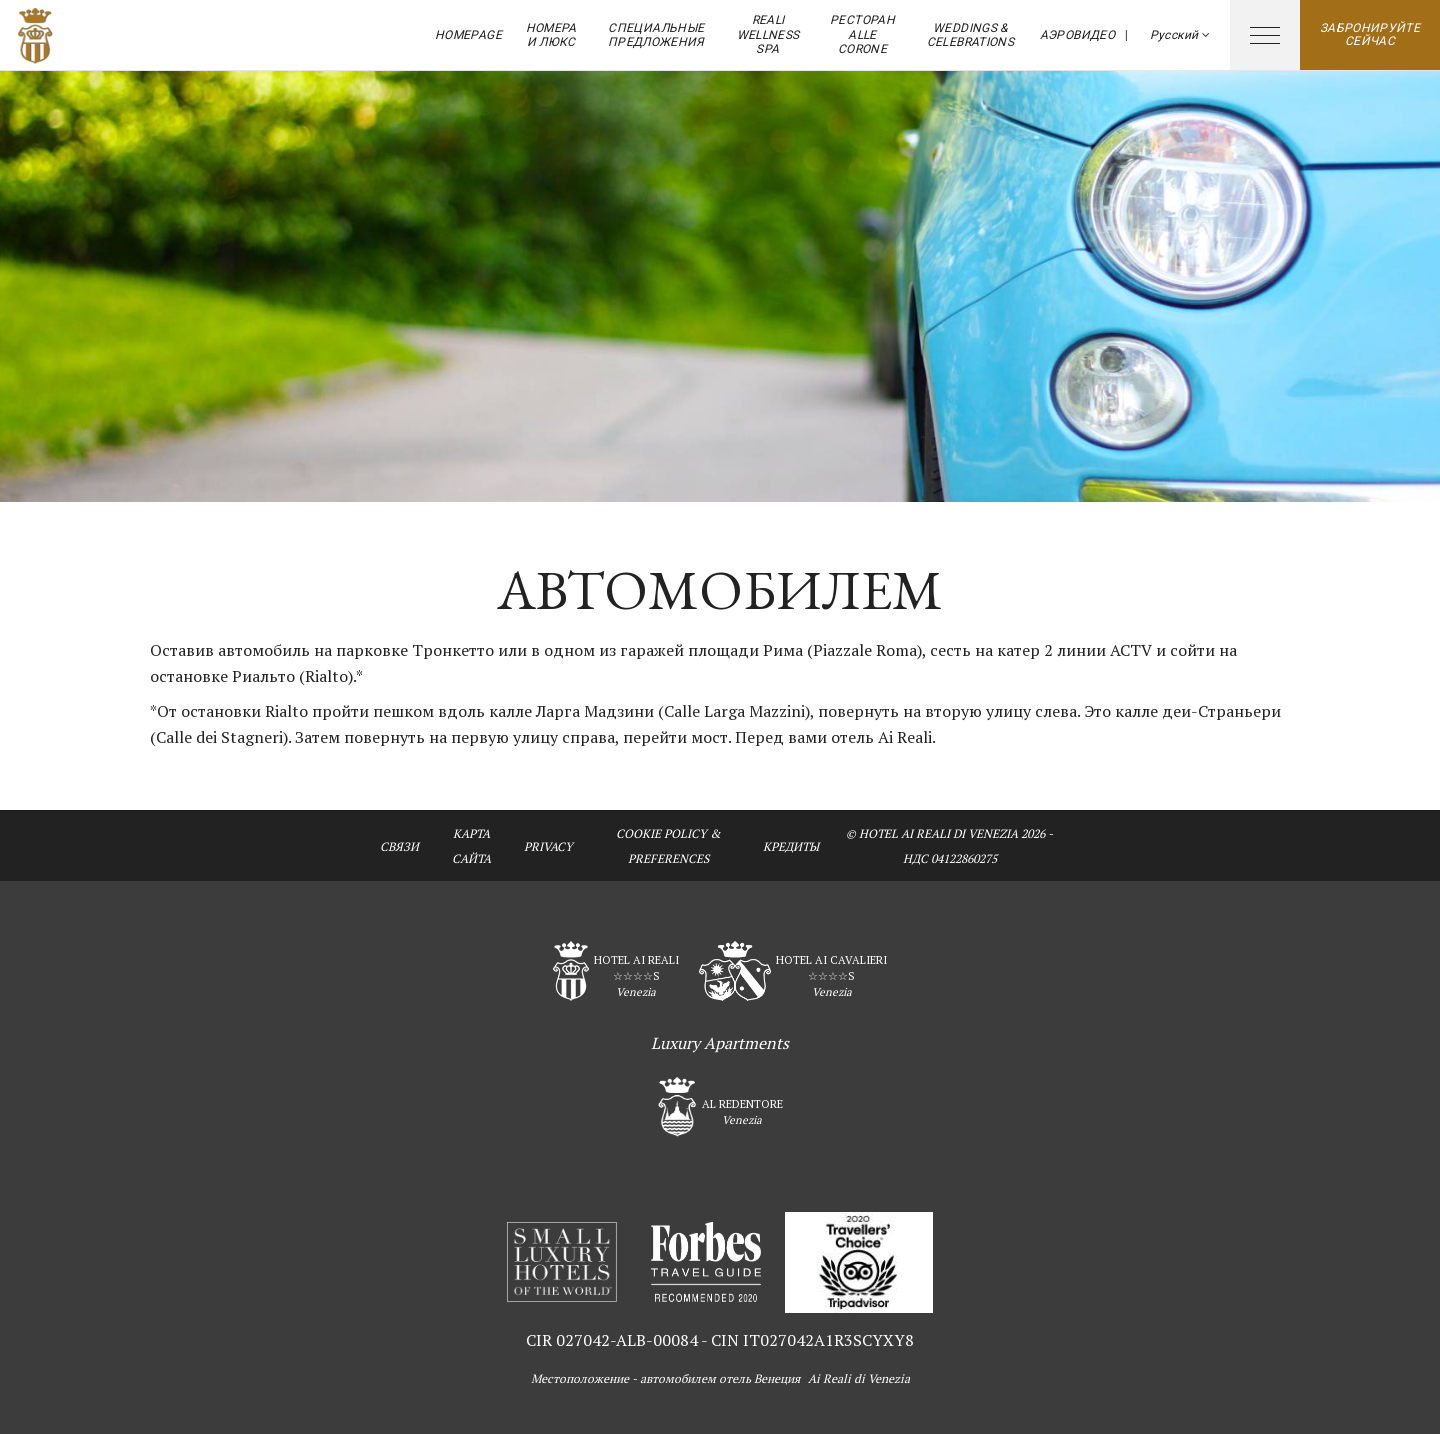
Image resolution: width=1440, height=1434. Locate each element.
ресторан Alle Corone (862, 34)
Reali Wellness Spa (768, 34)
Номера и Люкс (551, 35)
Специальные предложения (656, 35)
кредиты (791, 846)
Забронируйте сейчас (1370, 34)
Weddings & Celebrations (970, 35)
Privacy (548, 846)
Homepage (468, 35)
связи (399, 846)
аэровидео (1077, 35)
